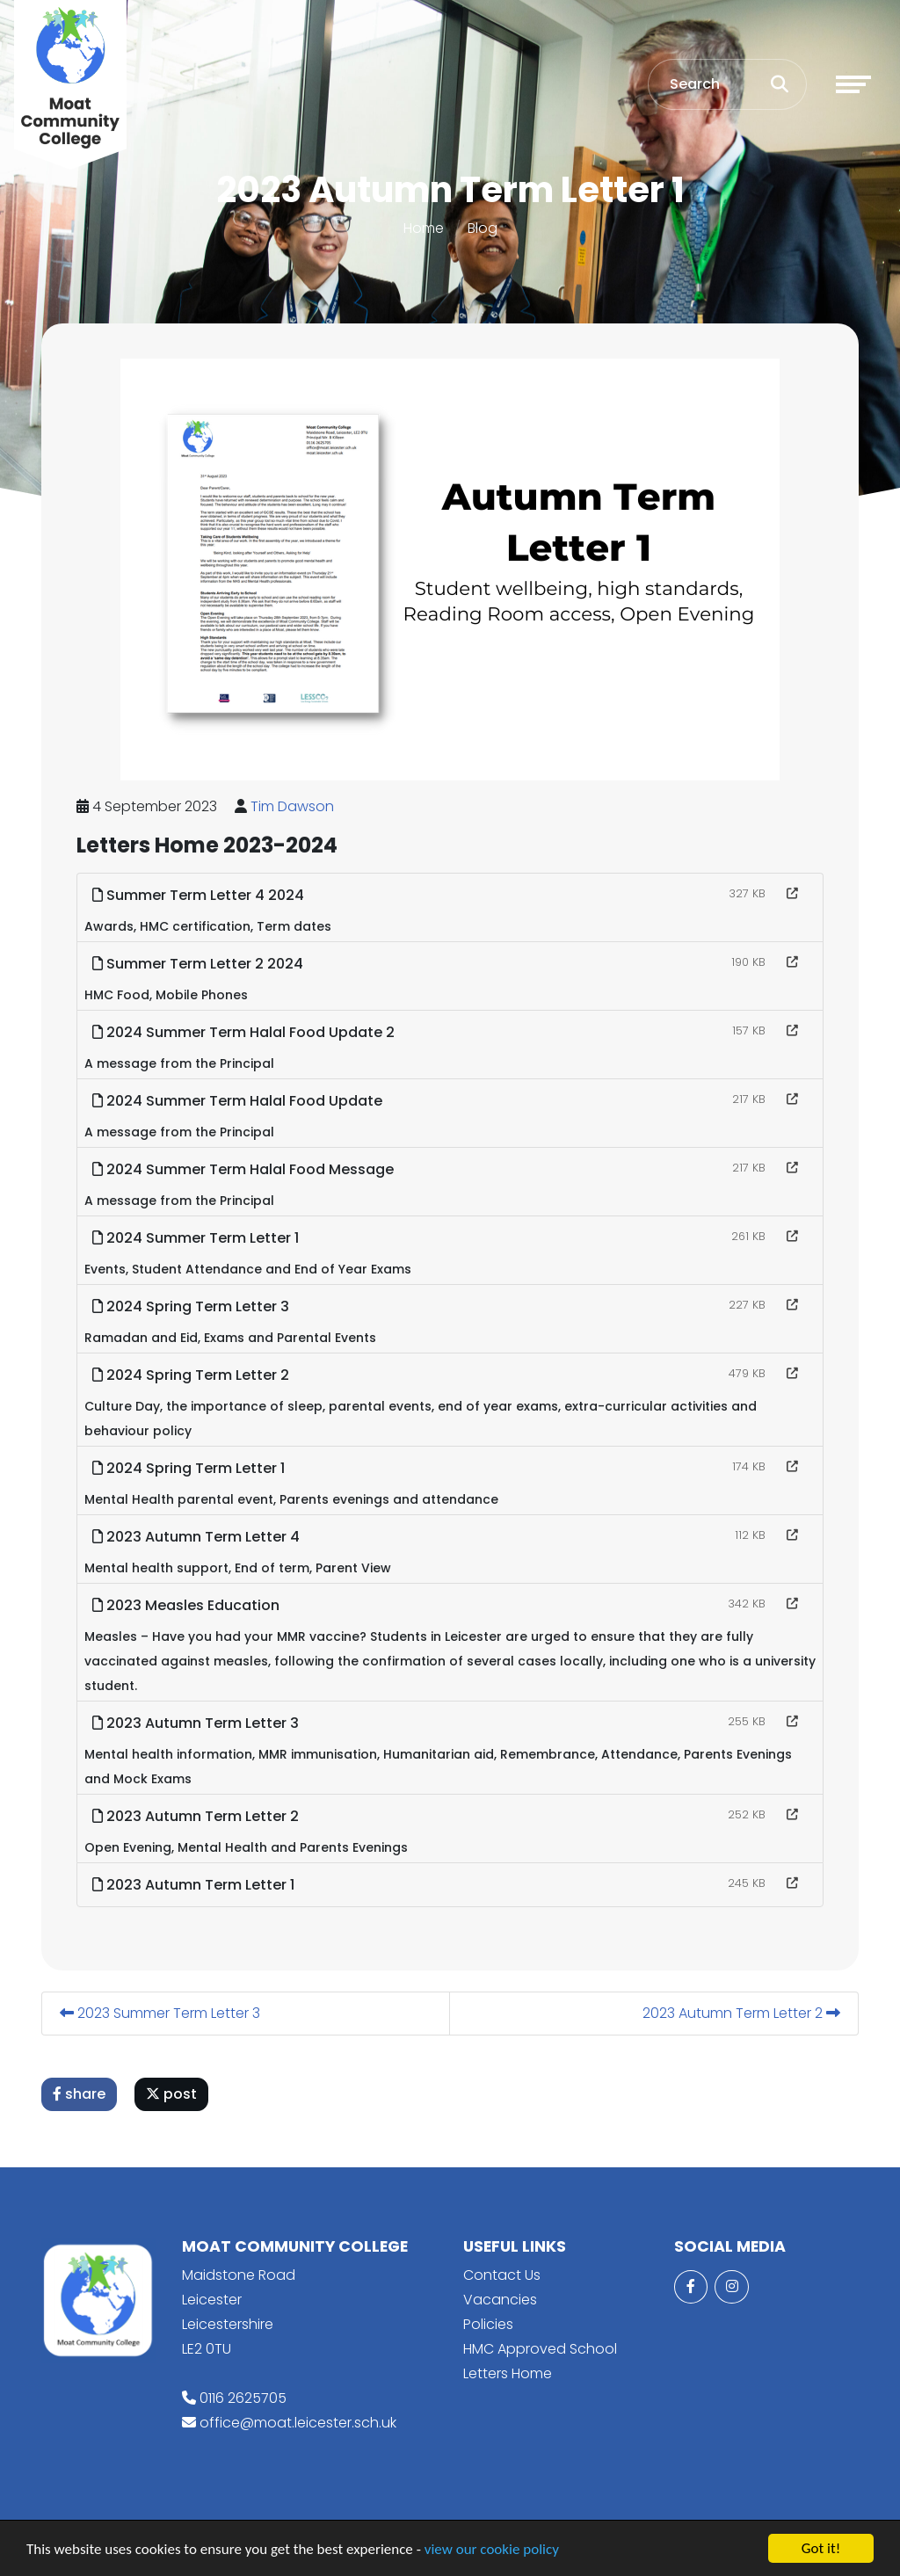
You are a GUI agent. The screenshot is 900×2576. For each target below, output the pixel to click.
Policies (488, 2324)
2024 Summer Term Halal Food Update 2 (246, 1032)
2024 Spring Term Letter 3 (193, 1306)
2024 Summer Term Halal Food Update (240, 1101)
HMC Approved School (540, 2349)
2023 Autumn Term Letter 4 (198, 1537)
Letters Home (507, 2373)
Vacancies (500, 2299)
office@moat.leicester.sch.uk (298, 2423)
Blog (482, 228)
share (81, 2094)
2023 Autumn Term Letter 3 (198, 1723)
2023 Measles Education (188, 1605)
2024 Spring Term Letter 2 (193, 1375)
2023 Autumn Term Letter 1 (196, 1885)
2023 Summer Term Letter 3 (162, 2013)
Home (423, 228)
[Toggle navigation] (853, 84)
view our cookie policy (492, 2550)
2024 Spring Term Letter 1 (191, 1468)
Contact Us (502, 2275)
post (174, 2094)
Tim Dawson (295, 806)
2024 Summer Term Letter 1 (198, 1238)
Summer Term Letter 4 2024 (201, 895)
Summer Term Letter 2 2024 (200, 964)
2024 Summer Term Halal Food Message (245, 1169)
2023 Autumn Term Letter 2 (198, 1816)
